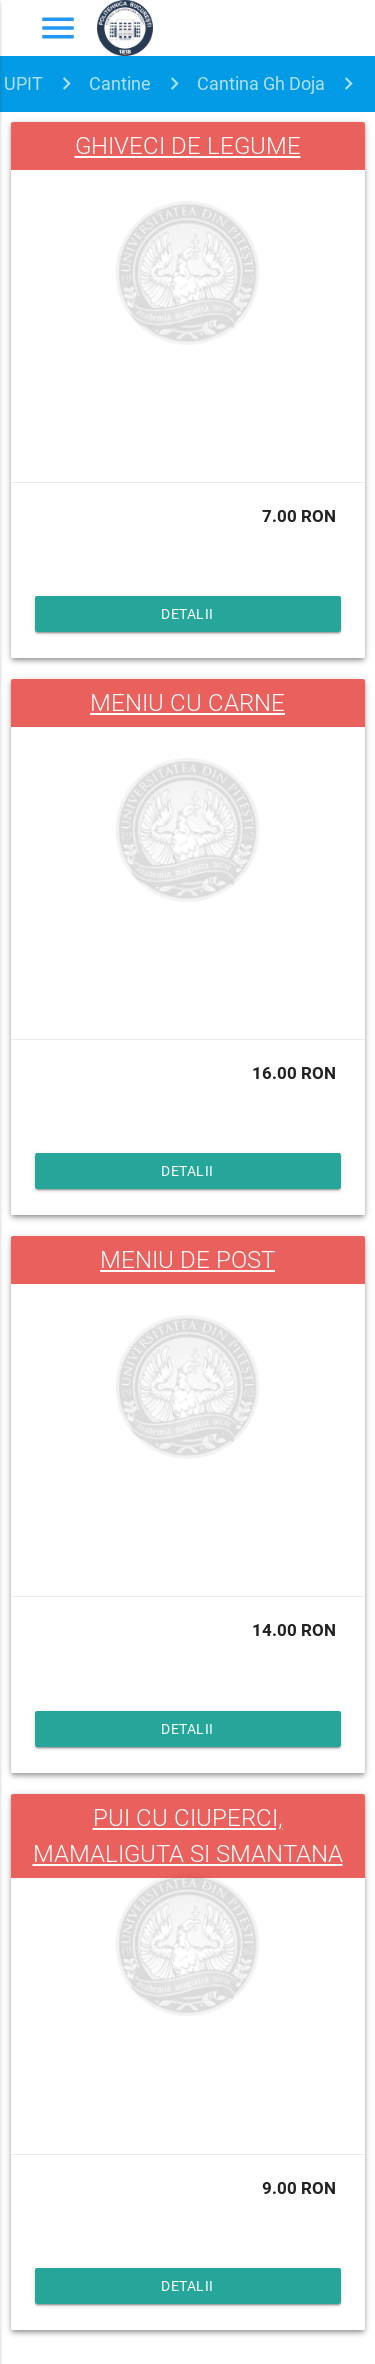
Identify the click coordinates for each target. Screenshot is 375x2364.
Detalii (187, 614)
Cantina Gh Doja (261, 83)
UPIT (23, 83)
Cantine (120, 83)
